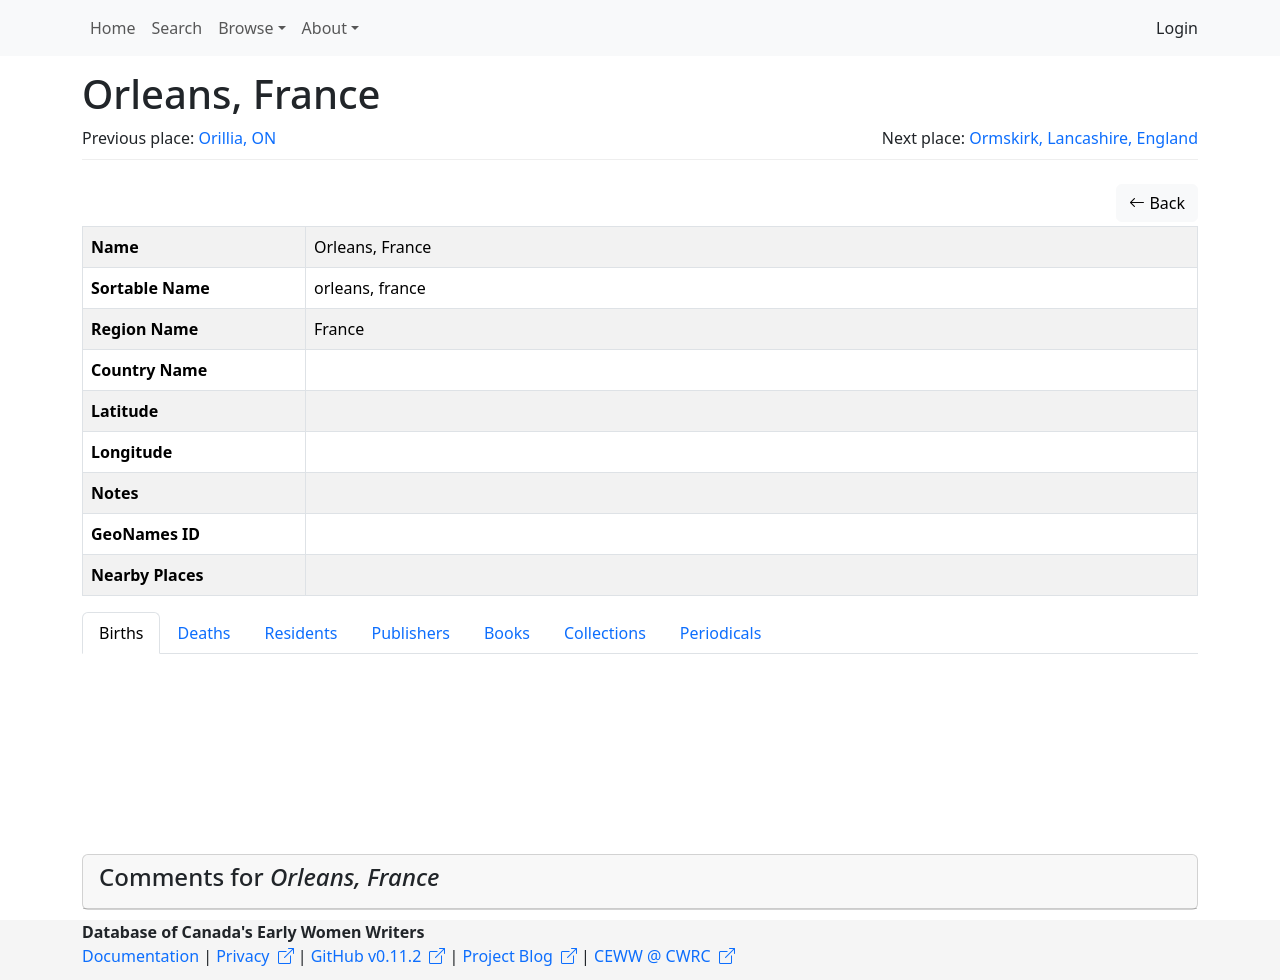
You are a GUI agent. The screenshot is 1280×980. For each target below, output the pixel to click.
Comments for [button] (269, 876)
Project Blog (507, 956)
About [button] (324, 28)
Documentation (140, 956)
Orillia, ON (237, 138)
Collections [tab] (605, 633)
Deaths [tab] (203, 633)
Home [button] (113, 28)
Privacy (242, 956)
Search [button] (177, 28)
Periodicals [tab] (721, 633)
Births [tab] (121, 633)
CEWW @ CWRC (652, 956)
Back (1157, 203)
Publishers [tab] (410, 633)
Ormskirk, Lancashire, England (1083, 138)
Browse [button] (245, 28)
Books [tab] (507, 633)
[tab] (640, 882)
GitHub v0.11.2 (366, 956)
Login (1177, 28)
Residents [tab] (300, 633)
